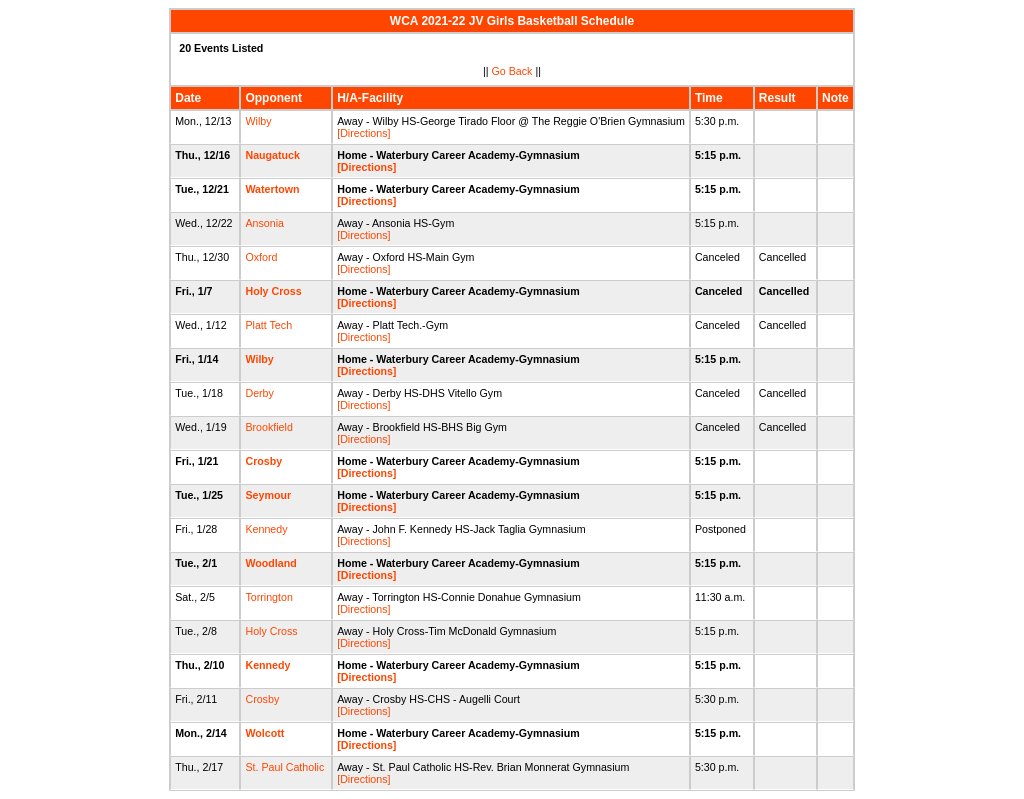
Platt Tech (268, 325)
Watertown (272, 189)
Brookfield (268, 427)
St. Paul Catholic (284, 767)
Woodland (270, 563)
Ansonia (264, 223)
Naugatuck (272, 155)
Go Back (512, 71)
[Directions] (363, 133)
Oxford (261, 257)
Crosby (263, 461)
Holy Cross (273, 291)
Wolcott (264, 733)
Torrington (268, 597)
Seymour (268, 495)
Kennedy (266, 529)
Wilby (258, 121)
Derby (259, 393)
